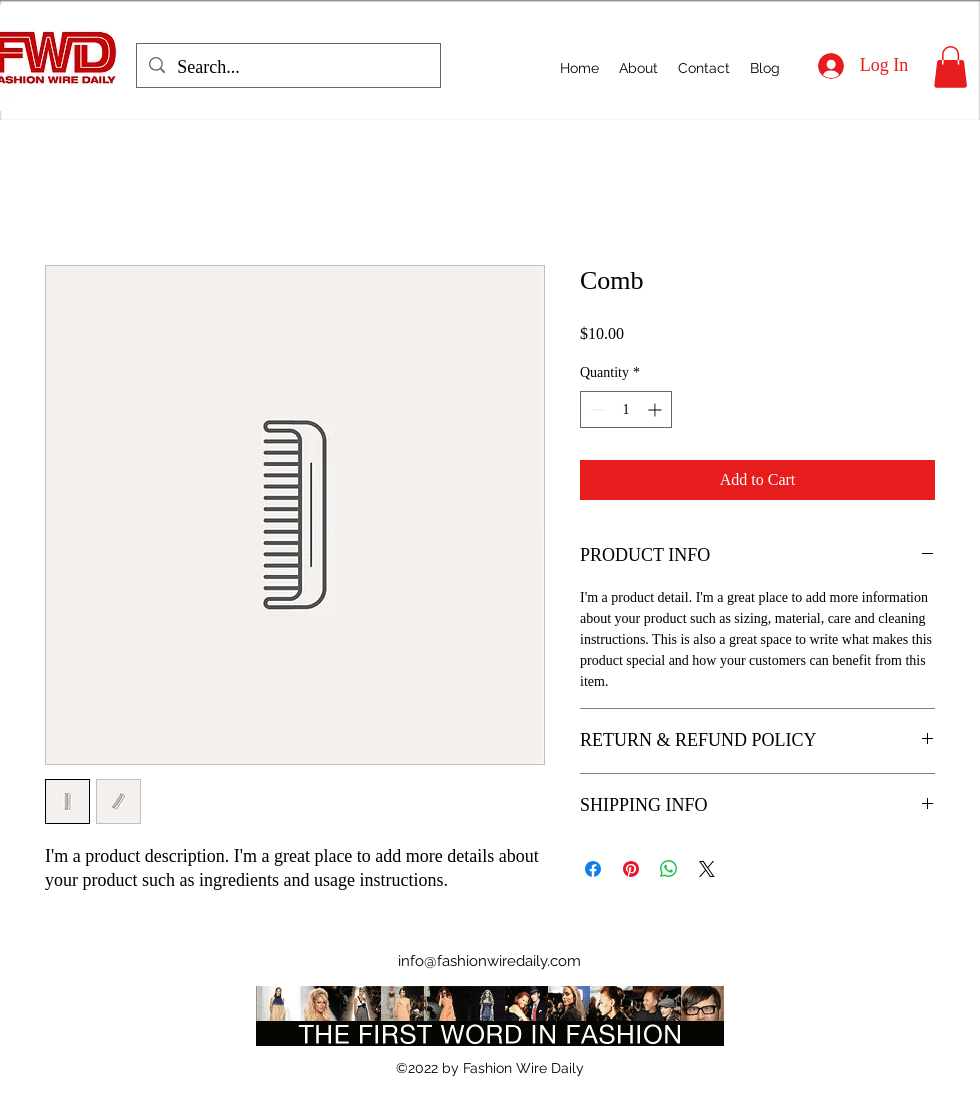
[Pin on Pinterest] (631, 869)
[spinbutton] (626, 409)
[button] (950, 67)
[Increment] (656, 409)
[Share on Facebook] (593, 869)
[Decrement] (595, 409)
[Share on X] (707, 869)
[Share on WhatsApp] (669, 869)
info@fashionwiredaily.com (489, 961)
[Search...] (287, 68)
